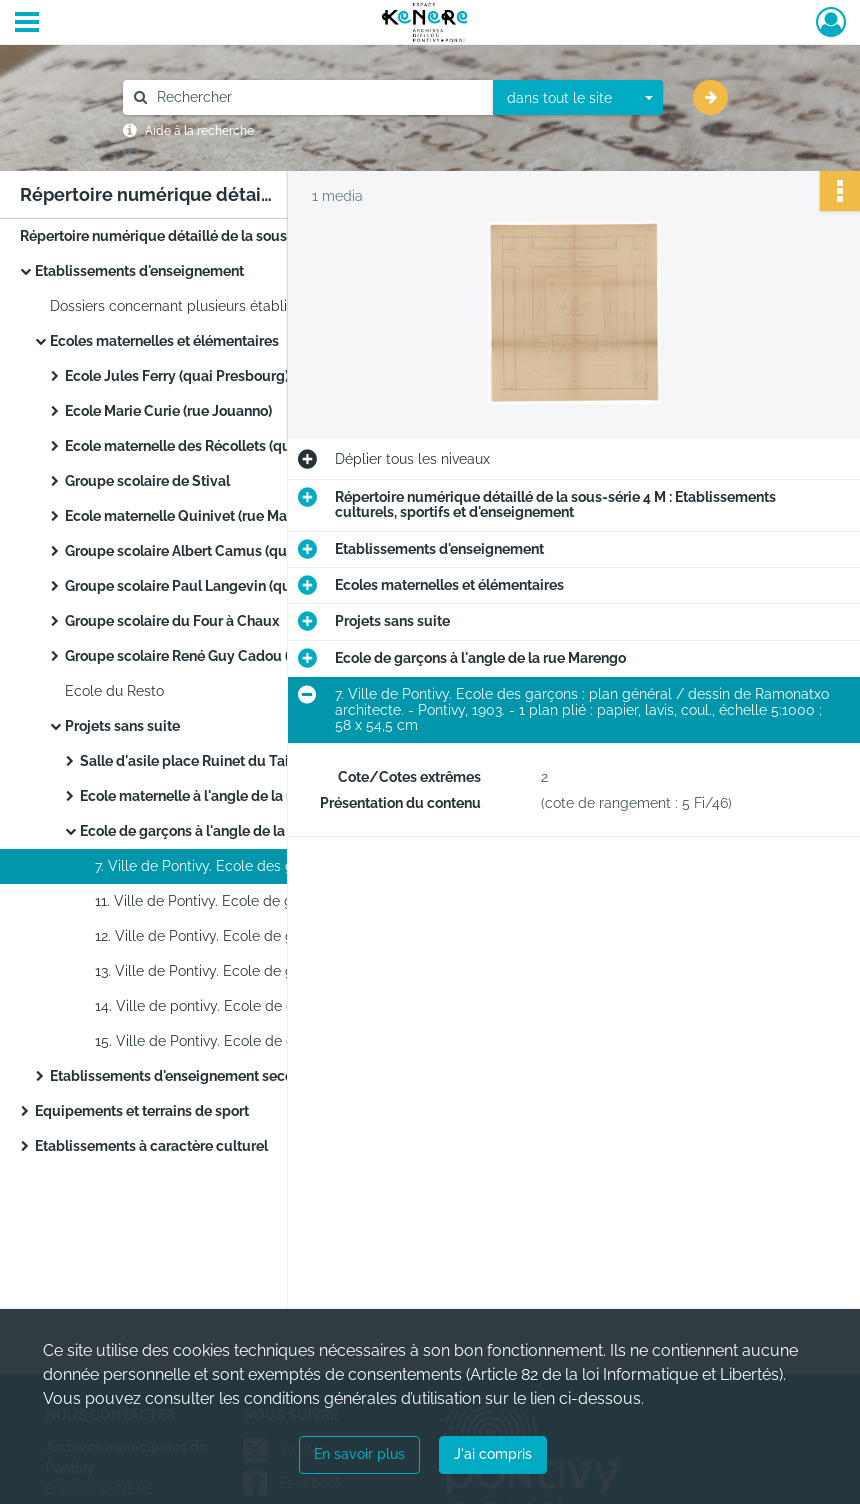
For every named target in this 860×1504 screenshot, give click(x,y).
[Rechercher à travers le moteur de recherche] (318, 97)
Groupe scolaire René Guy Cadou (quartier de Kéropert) (245, 656)
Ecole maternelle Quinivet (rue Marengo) (197, 516)
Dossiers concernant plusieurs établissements (200, 306)
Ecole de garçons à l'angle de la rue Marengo (225, 831)
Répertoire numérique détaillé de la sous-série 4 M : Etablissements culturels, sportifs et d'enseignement (220, 236)
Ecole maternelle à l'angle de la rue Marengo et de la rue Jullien (280, 796)
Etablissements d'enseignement (139, 271)
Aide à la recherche (199, 131)
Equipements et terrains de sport (142, 1111)
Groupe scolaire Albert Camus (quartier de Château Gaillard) (262, 551)
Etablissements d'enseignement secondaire (192, 1076)
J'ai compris (493, 1454)
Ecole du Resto (114, 691)
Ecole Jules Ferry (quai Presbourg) (177, 376)
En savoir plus (359, 1454)
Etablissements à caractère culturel (151, 1146)
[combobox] (578, 98)
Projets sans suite (122, 726)
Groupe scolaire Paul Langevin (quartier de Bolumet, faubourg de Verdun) (265, 586)
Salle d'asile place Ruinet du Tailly (192, 761)
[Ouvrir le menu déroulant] (27, 24)
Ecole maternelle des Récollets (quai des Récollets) (231, 446)
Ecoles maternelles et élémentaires (164, 341)
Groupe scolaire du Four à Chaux (172, 621)
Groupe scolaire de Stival (147, 481)
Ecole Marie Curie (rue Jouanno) (168, 411)
